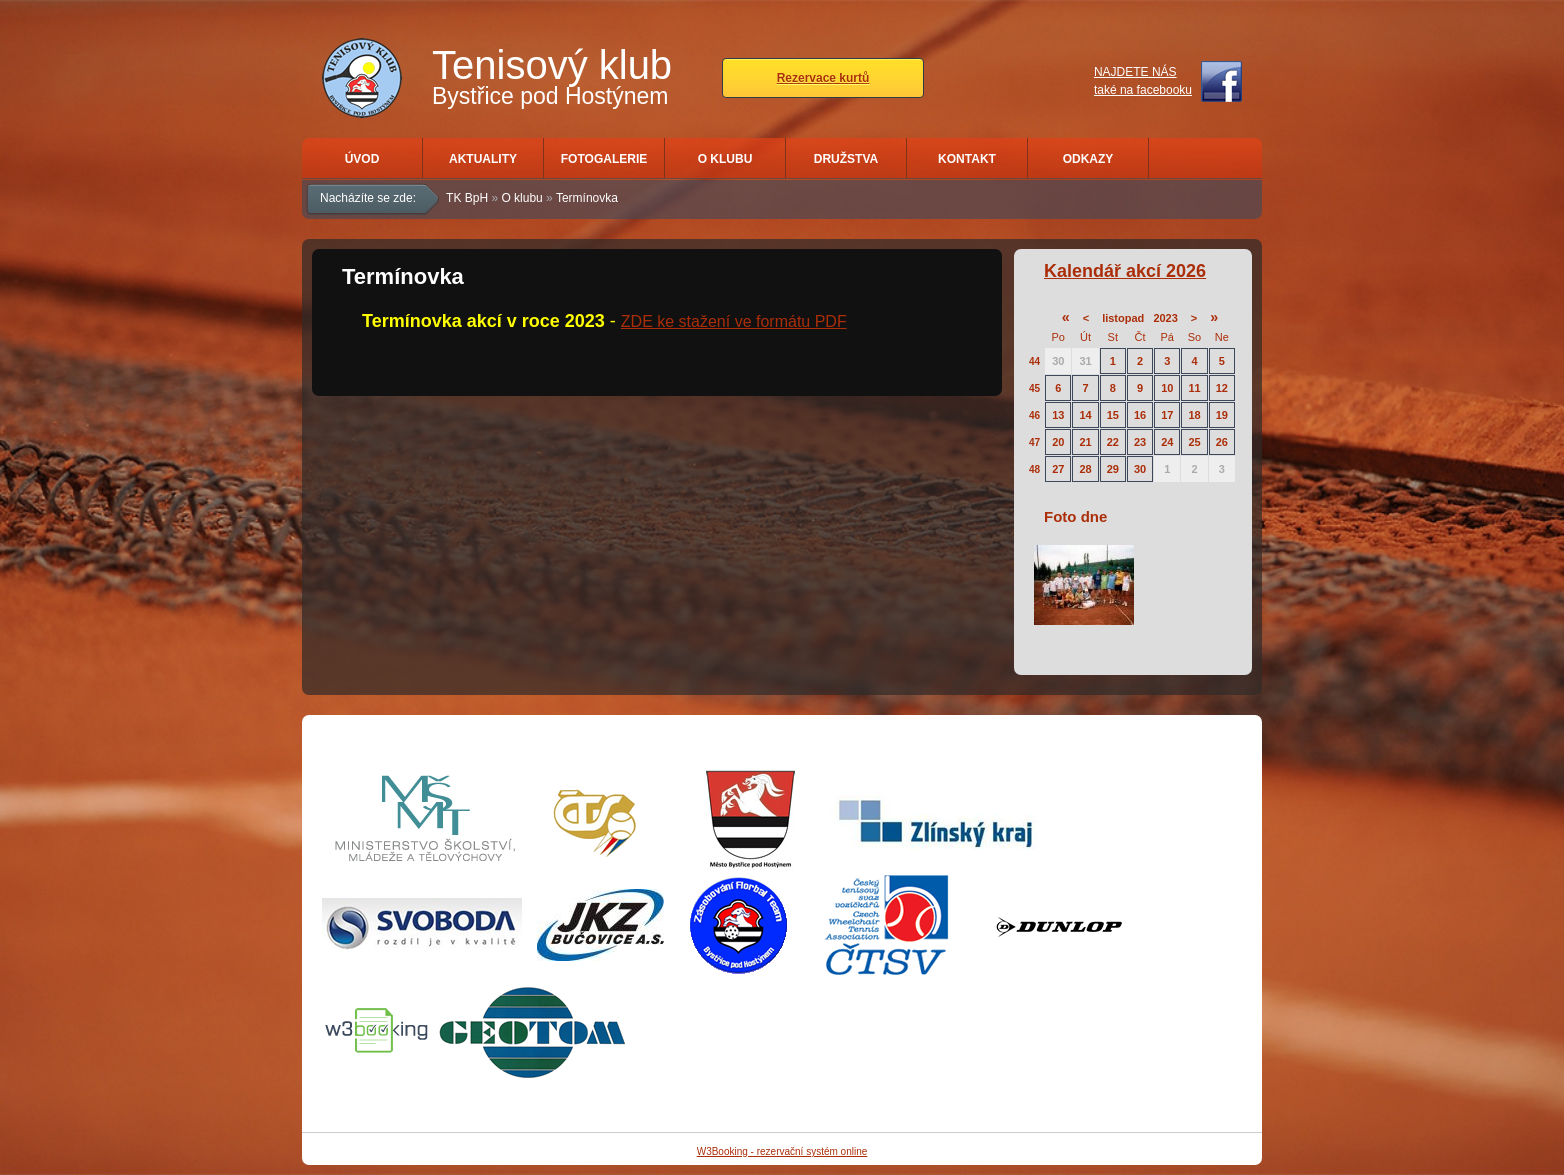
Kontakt (967, 159)
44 (1034, 361)
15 (1113, 415)
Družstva (846, 159)
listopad (1123, 318)
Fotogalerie (604, 159)
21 (1085, 442)
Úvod (362, 159)
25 (1194, 442)
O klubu (725, 159)
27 (1058, 469)
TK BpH (467, 198)
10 (1167, 388)
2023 (1165, 318)
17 (1167, 415)
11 (1194, 388)
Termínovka (587, 198)
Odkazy (1088, 159)
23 (1140, 442)
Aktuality (483, 159)
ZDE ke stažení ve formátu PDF (734, 321)
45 (1034, 388)
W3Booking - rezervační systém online (782, 1151)
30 (1058, 361)
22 (1113, 442)
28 (1085, 469)
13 (1058, 415)
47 (1034, 442)
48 (1034, 469)
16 (1140, 415)
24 (1167, 442)
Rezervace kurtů (823, 78)
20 (1058, 442)
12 (1222, 388)
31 (1085, 361)
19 (1222, 415)
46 (1034, 415)
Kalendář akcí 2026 (1125, 271)
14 (1085, 415)
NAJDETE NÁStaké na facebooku (1143, 81)
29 (1113, 469)
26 (1222, 442)
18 (1194, 415)
